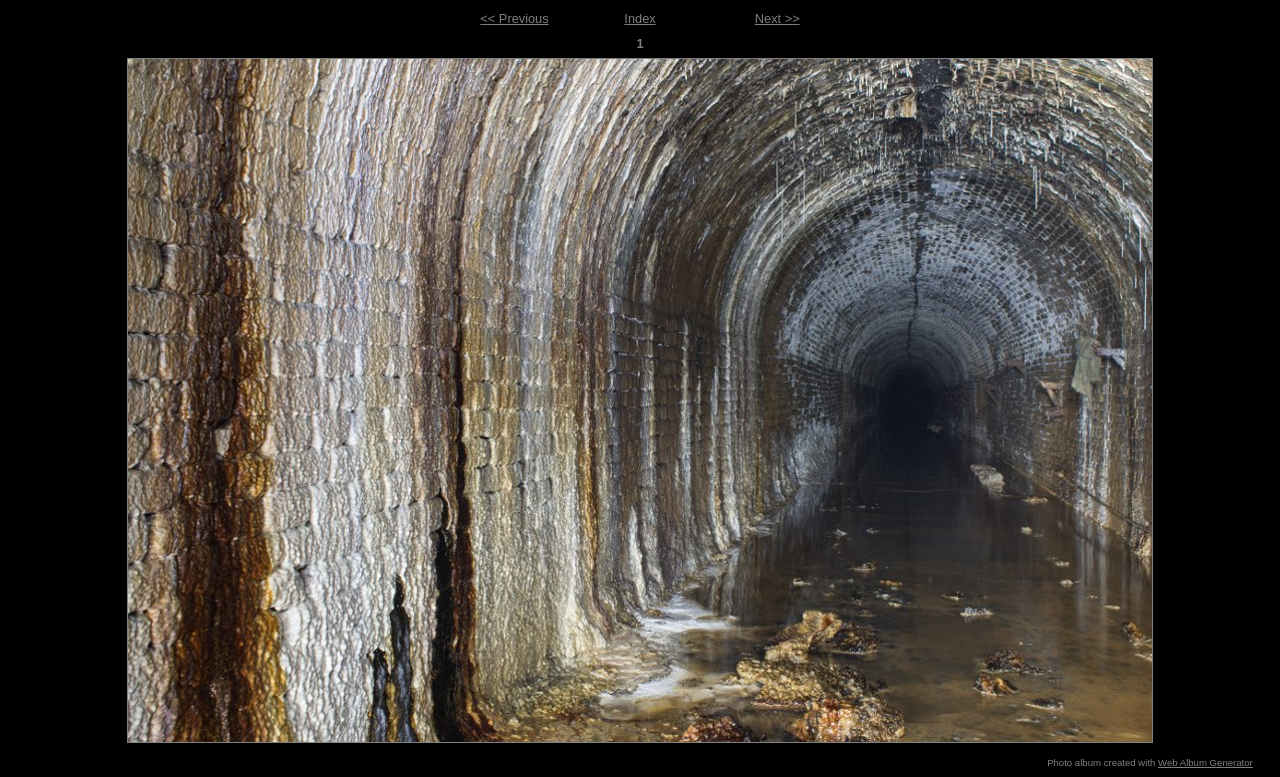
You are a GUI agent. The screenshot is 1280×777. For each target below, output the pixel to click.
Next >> (777, 18)
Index (639, 18)
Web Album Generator (1205, 762)
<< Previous (514, 18)
